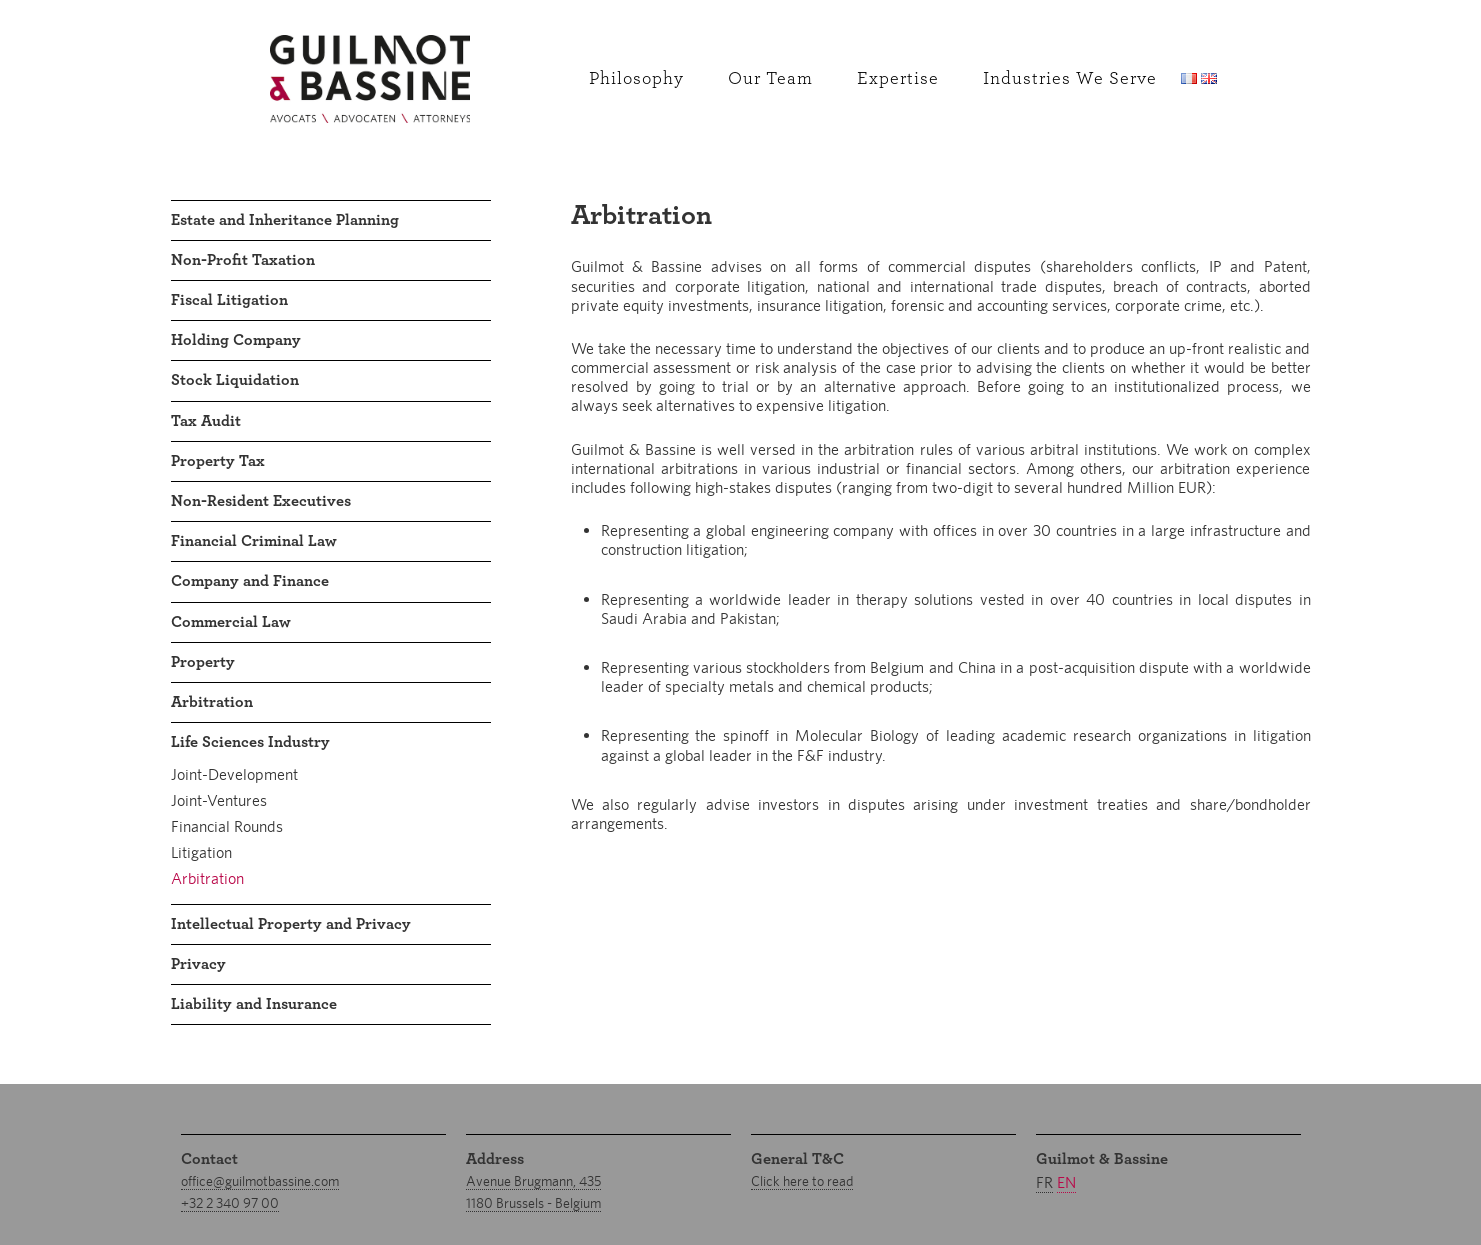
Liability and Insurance (254, 1004)
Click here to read (802, 1181)
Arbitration (212, 702)
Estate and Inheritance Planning (285, 220)
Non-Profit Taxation (243, 260)
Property (203, 662)
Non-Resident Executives (261, 501)
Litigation (201, 852)
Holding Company (236, 340)
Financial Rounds (227, 826)
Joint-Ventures (219, 800)
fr (1044, 1182)
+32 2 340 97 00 (230, 1203)
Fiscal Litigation (229, 300)
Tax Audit (206, 421)
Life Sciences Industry (250, 742)
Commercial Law (231, 622)
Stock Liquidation (235, 380)
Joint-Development (234, 774)
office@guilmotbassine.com (260, 1181)
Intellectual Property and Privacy (291, 924)
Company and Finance (250, 581)
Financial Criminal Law (254, 541)
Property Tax (218, 461)
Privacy (198, 964)
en (1066, 1182)
